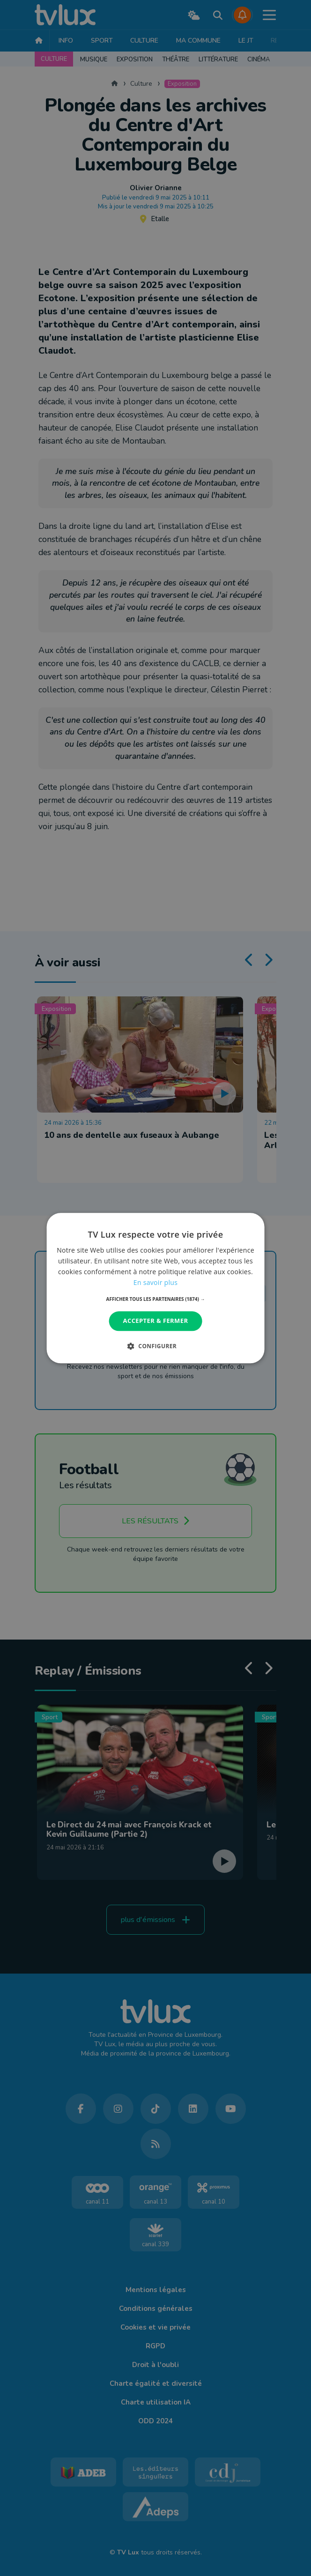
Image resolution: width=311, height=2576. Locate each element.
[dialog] (156, 1288)
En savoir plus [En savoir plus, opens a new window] (155, 1282)
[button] (155, 1299)
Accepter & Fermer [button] (155, 1321)
